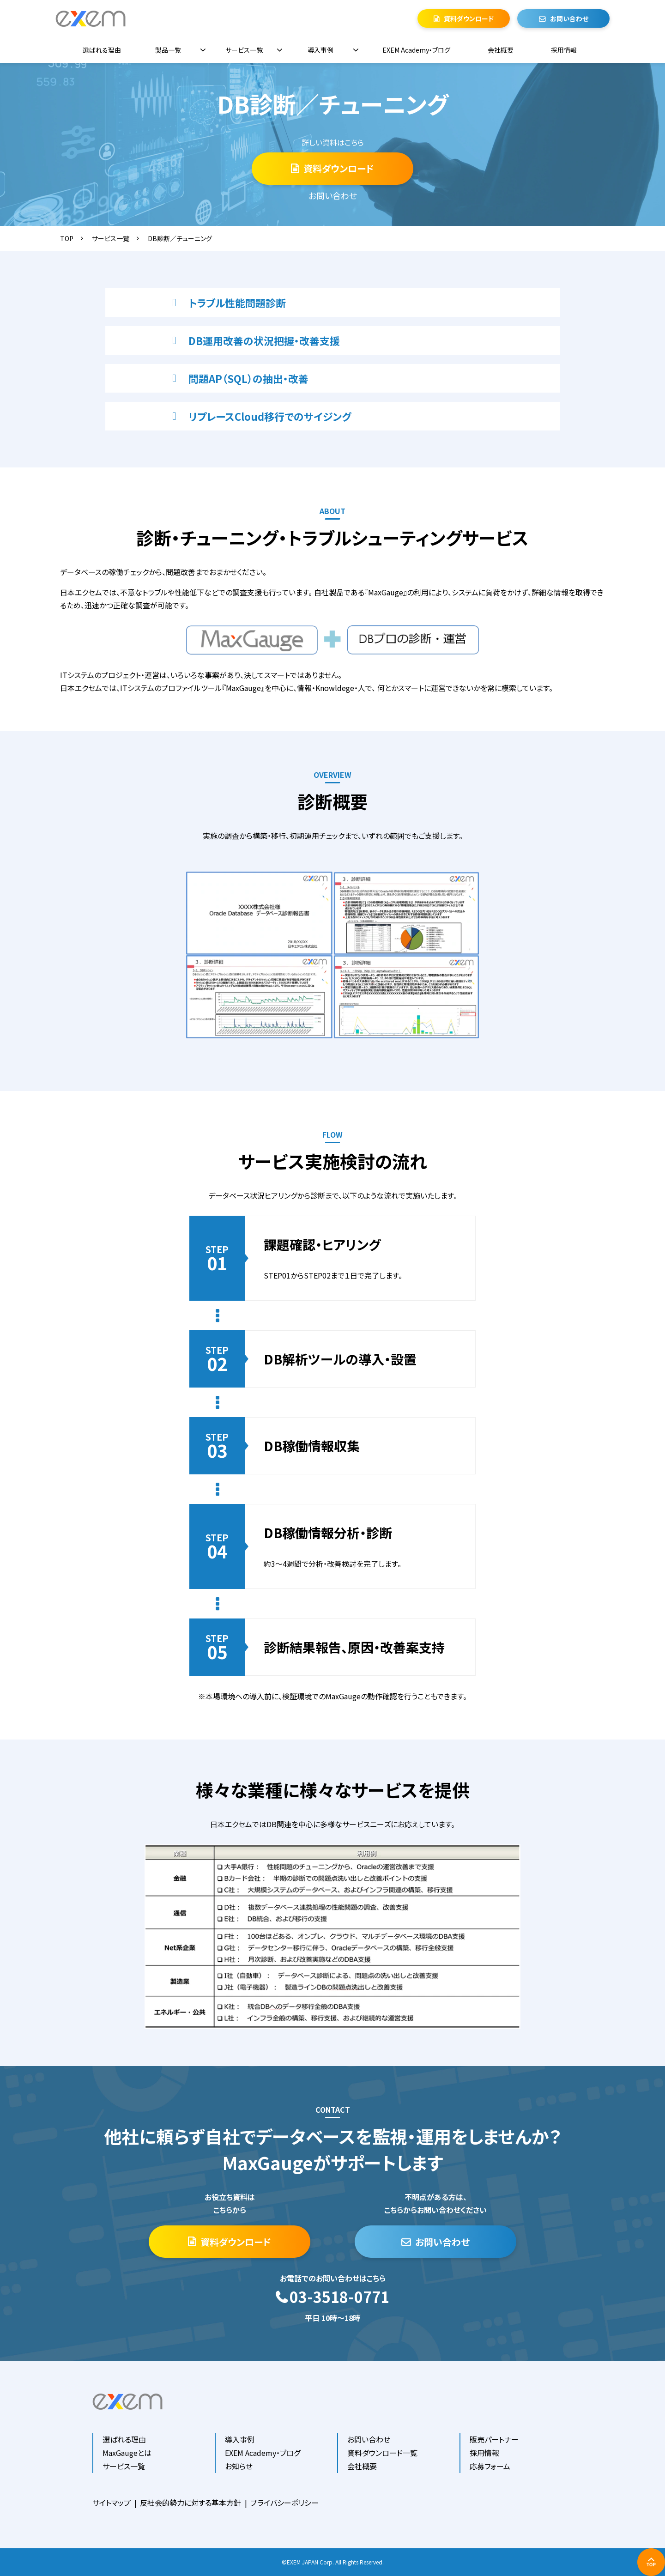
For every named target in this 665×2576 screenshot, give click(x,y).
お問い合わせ (569, 18)
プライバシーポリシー (284, 2502)
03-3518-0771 (339, 2297)
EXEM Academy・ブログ (416, 50)
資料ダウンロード (469, 18)
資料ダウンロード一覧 (382, 2452)
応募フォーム (490, 2466)
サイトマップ (111, 2502)
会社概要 (501, 50)
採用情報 (564, 50)
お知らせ (239, 2466)
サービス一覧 (244, 50)
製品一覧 (168, 50)
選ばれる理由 (102, 50)
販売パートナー (494, 2439)
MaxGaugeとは (127, 2452)
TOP (66, 238)
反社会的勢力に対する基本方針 (190, 2502)
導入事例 (320, 50)
